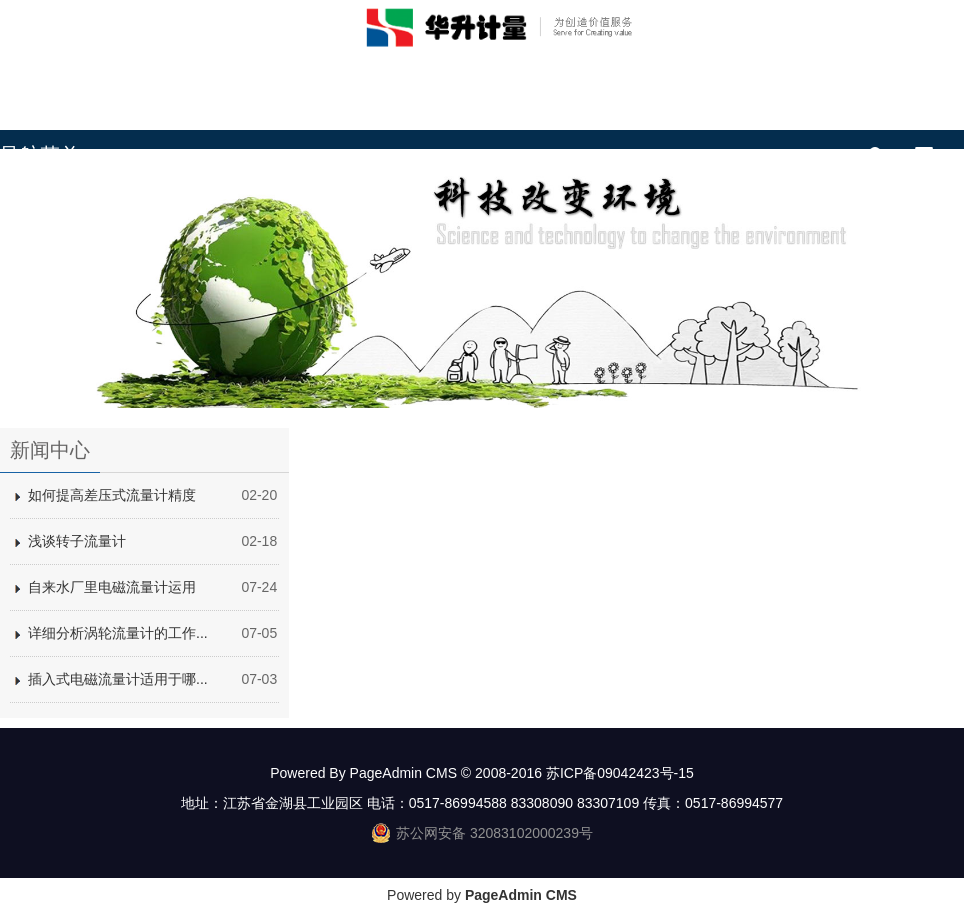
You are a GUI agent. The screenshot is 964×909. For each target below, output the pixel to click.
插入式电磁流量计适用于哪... (118, 679)
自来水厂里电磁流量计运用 (112, 587)
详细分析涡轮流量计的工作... (118, 633)
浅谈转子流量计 (77, 541)
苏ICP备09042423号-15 (620, 773)
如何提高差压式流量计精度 (112, 495)
